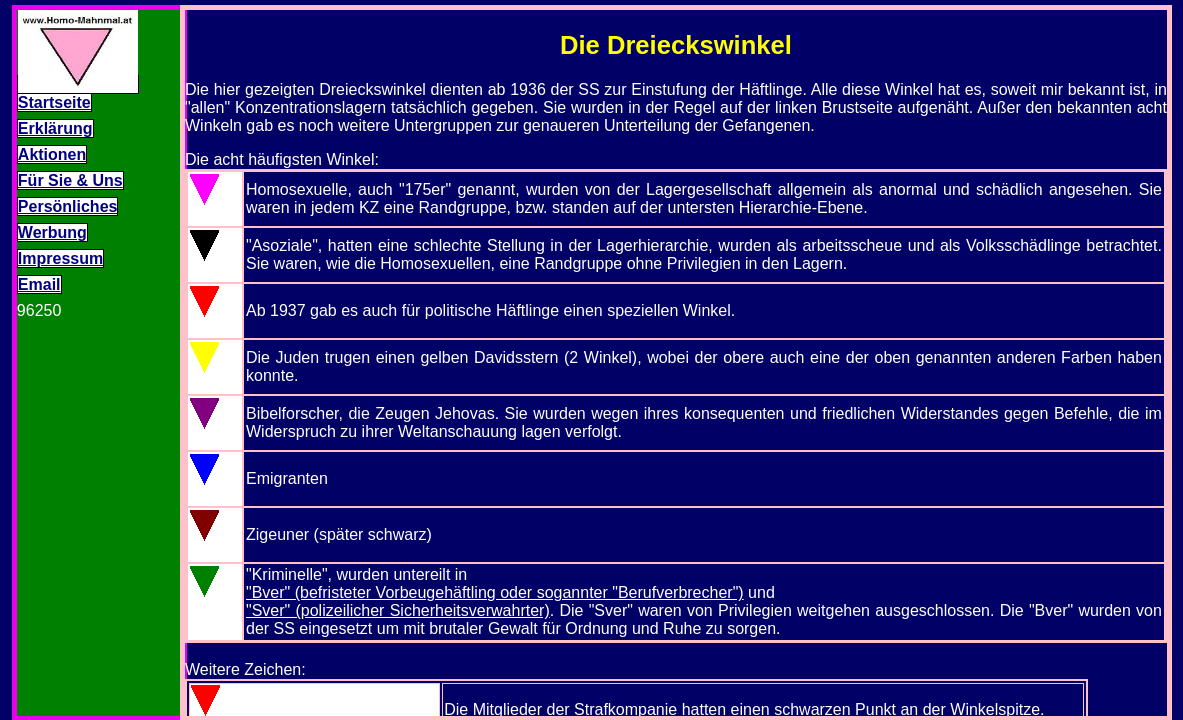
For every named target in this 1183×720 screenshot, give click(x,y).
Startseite (54, 102)
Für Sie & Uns (70, 180)
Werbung (52, 232)
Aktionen (52, 154)
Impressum (60, 258)
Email (39, 284)
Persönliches (68, 206)
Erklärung (55, 128)
